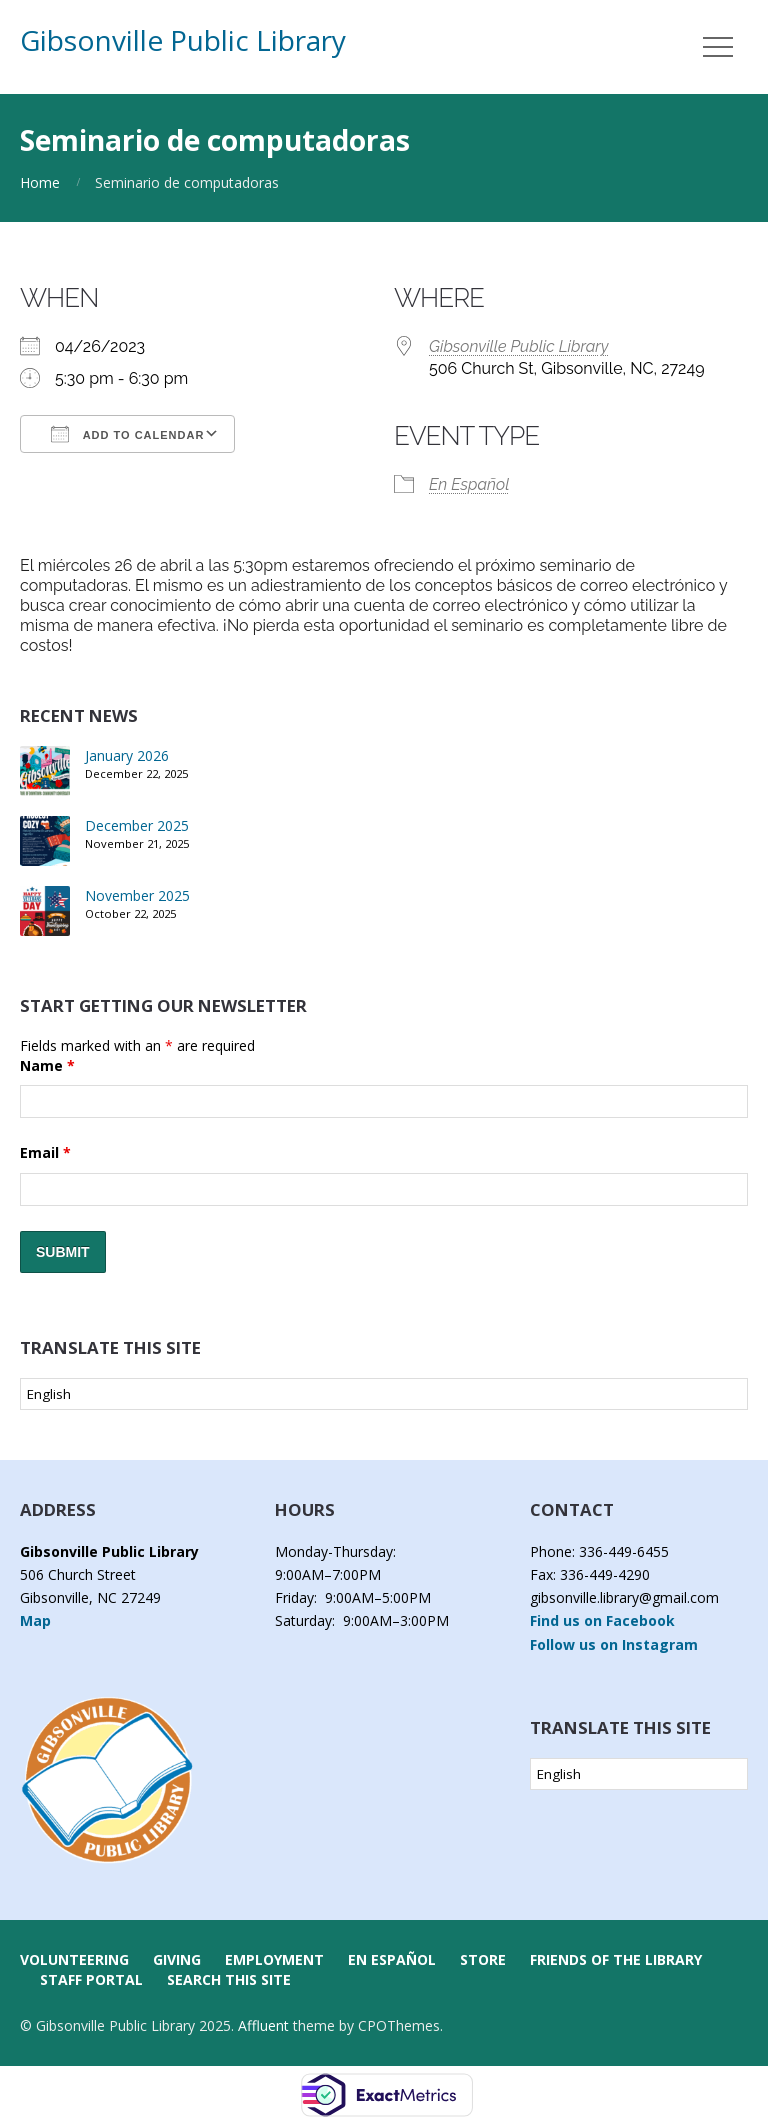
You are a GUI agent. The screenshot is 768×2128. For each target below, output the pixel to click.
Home (40, 182)
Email (45, 1152)
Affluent (263, 2025)
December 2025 (137, 825)
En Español (469, 484)
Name (47, 1065)
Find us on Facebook (602, 1620)
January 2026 (127, 755)
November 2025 (137, 895)
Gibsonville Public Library (183, 40)
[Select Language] (384, 1394)
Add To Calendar (127, 434)
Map (35, 1620)
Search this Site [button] (229, 1979)
